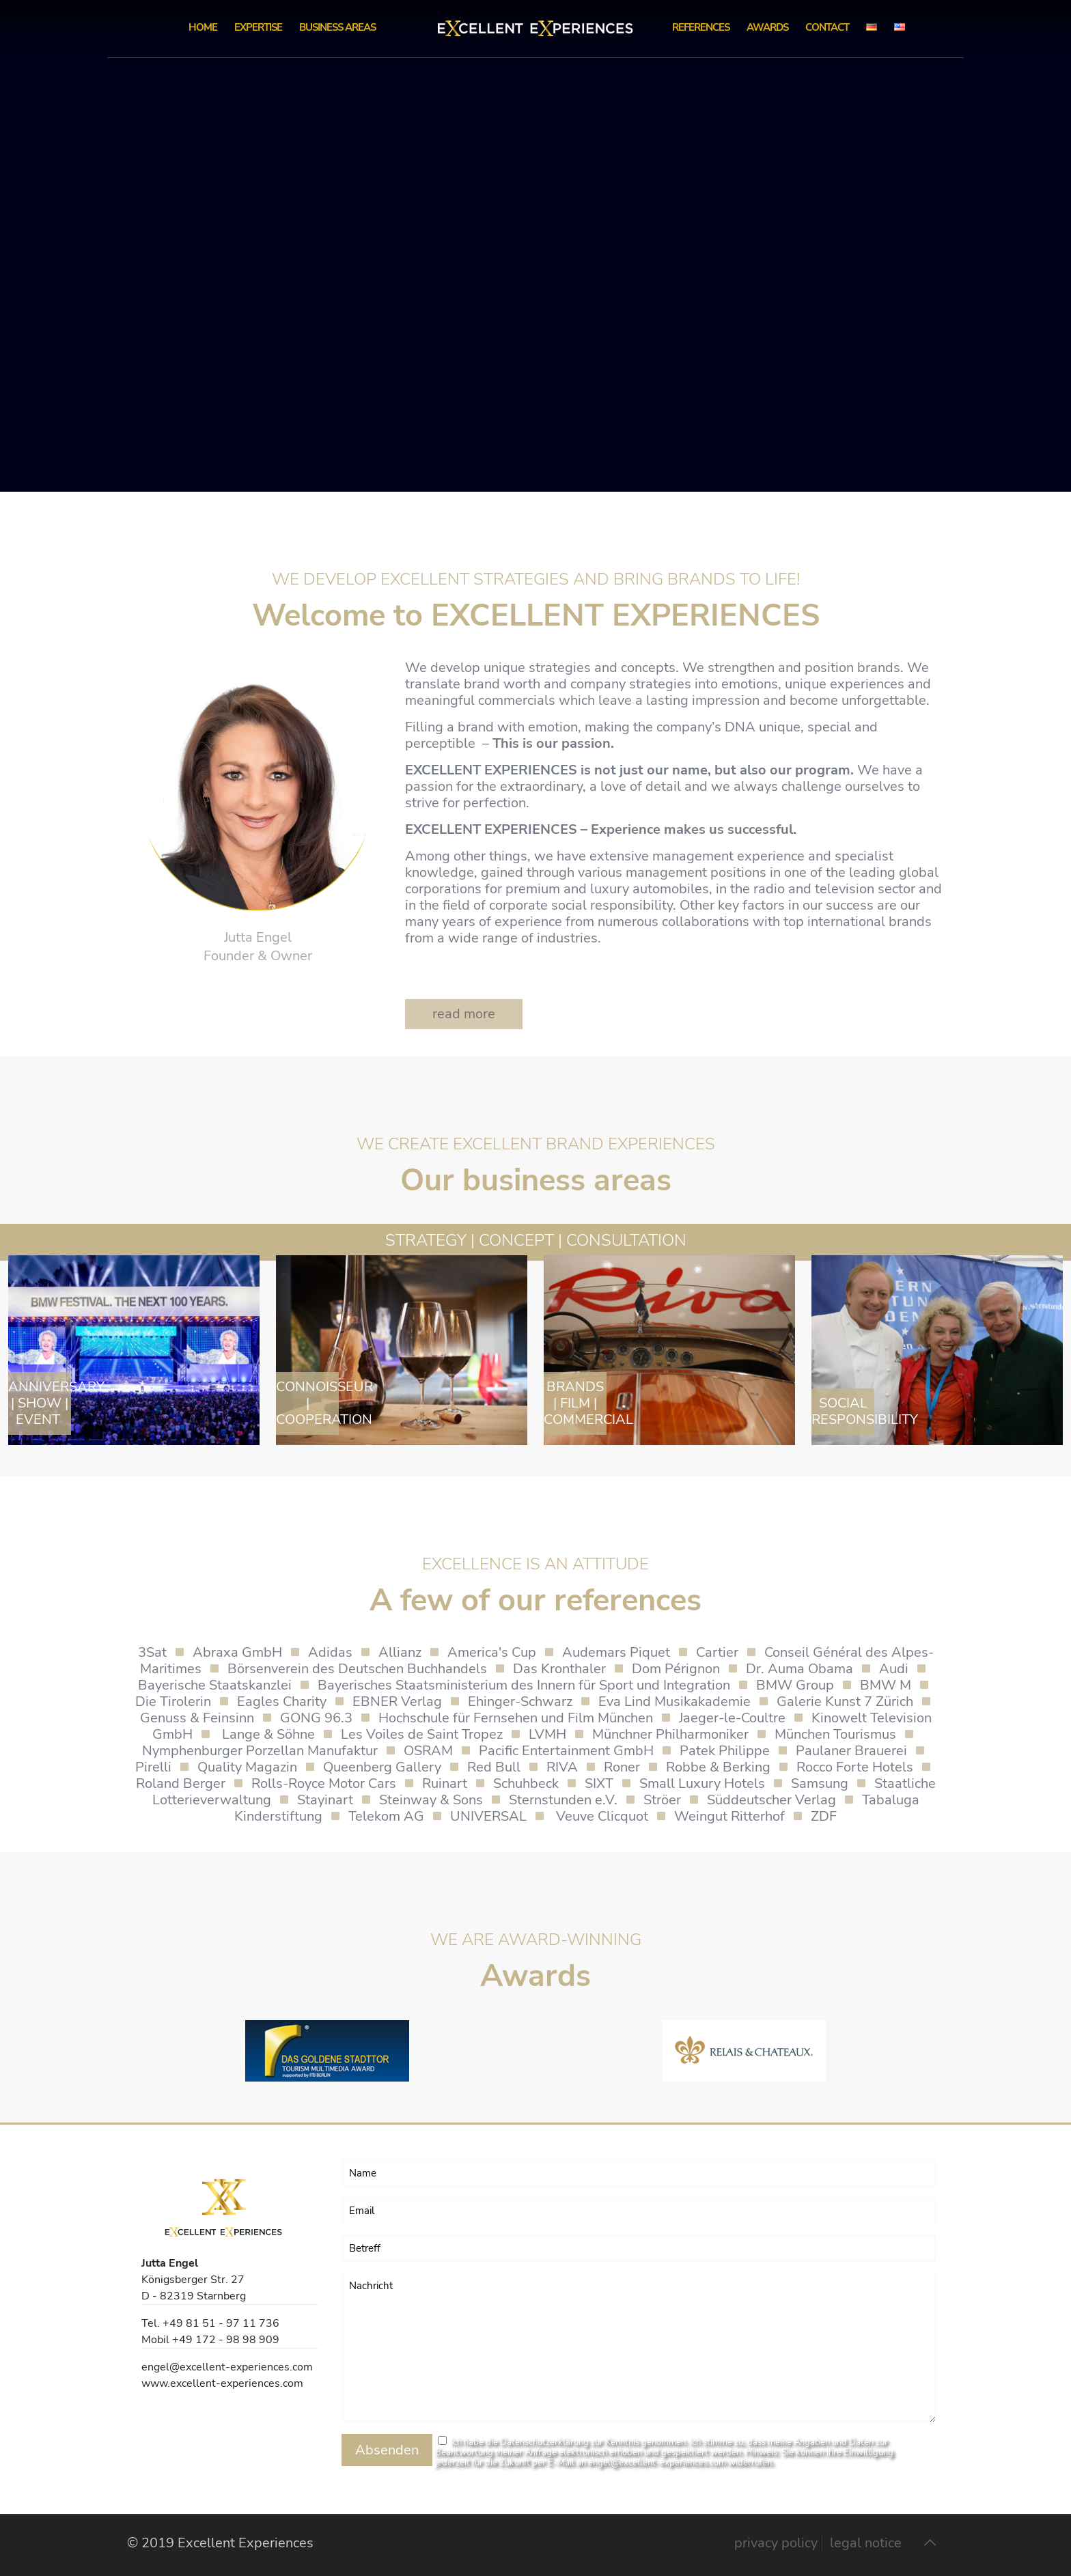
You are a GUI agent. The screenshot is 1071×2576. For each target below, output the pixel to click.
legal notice (866, 2543)
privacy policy (776, 2543)
